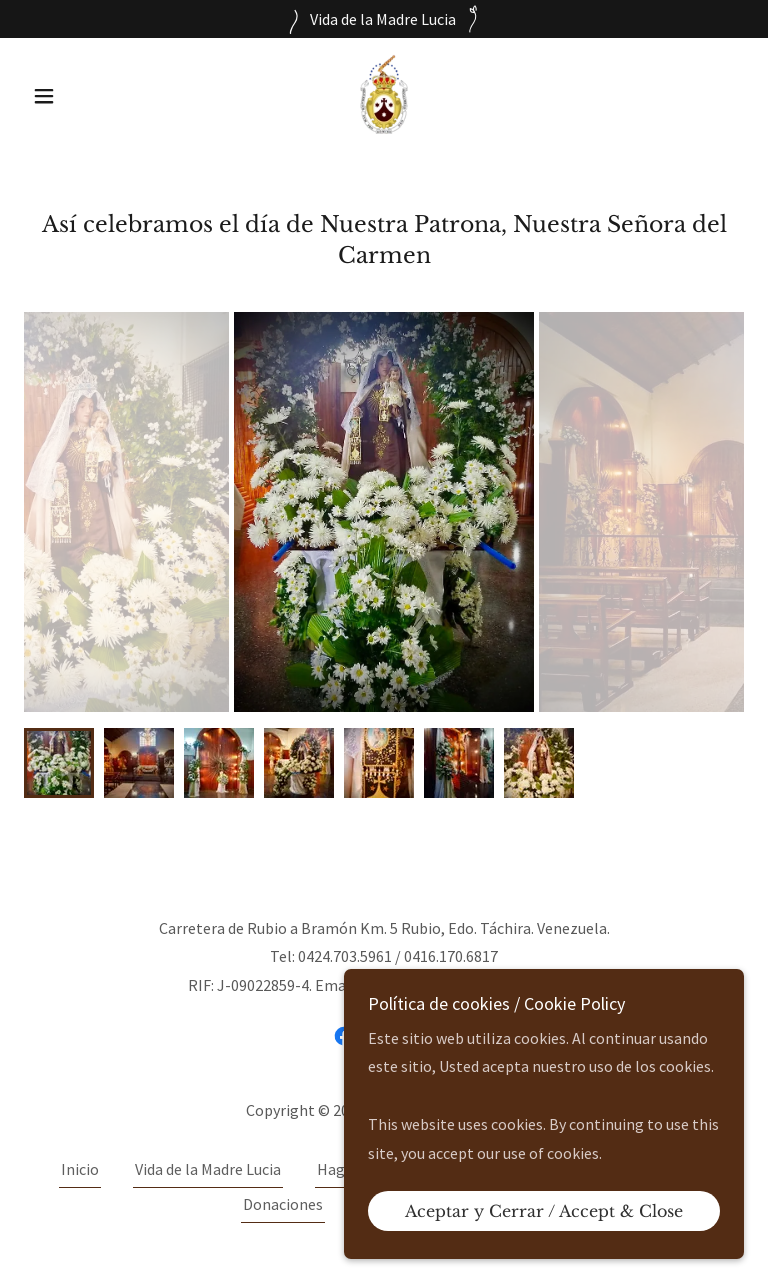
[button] (78, 96)
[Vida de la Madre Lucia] (384, 19)
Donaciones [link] (283, 1204)
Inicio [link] (80, 1169)
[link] (384, 94)
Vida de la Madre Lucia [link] (208, 1169)
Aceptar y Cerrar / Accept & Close (544, 1211)
